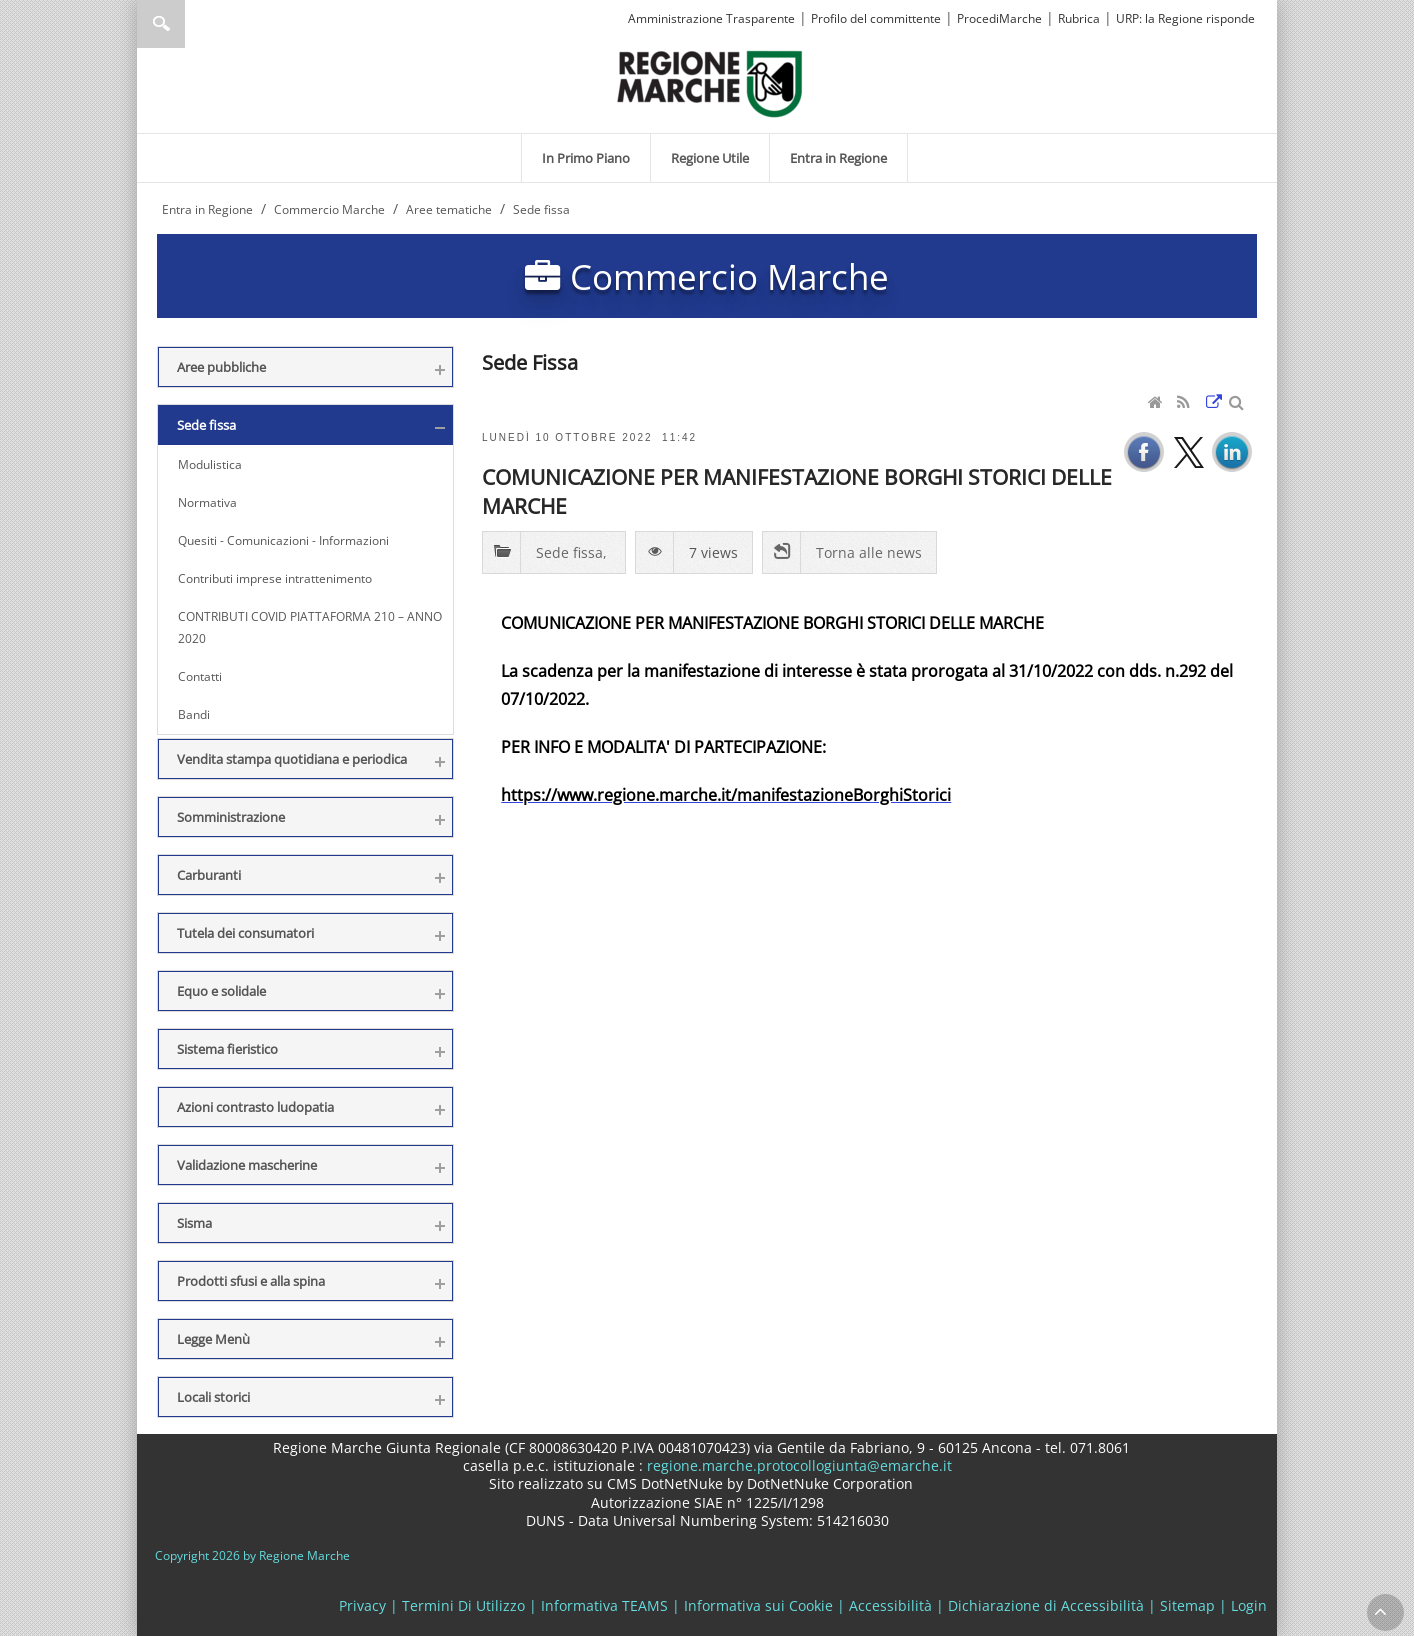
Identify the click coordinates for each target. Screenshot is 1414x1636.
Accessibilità (890, 1605)
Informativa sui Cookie (758, 1605)
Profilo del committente (876, 18)
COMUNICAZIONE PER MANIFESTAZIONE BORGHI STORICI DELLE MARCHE (797, 491)
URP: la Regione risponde (1185, 18)
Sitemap (1187, 1605)
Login (1249, 1605)
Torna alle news (869, 552)
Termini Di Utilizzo (463, 1605)
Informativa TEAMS (604, 1605)
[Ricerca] (199, 24)
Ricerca (161, 24)
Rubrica (1079, 18)
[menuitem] (586, 158)
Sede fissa (569, 552)
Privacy (362, 1605)
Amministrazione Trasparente (711, 18)
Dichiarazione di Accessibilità (1046, 1605)
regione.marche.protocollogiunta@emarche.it (797, 1465)
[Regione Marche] (710, 82)
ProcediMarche (999, 18)
